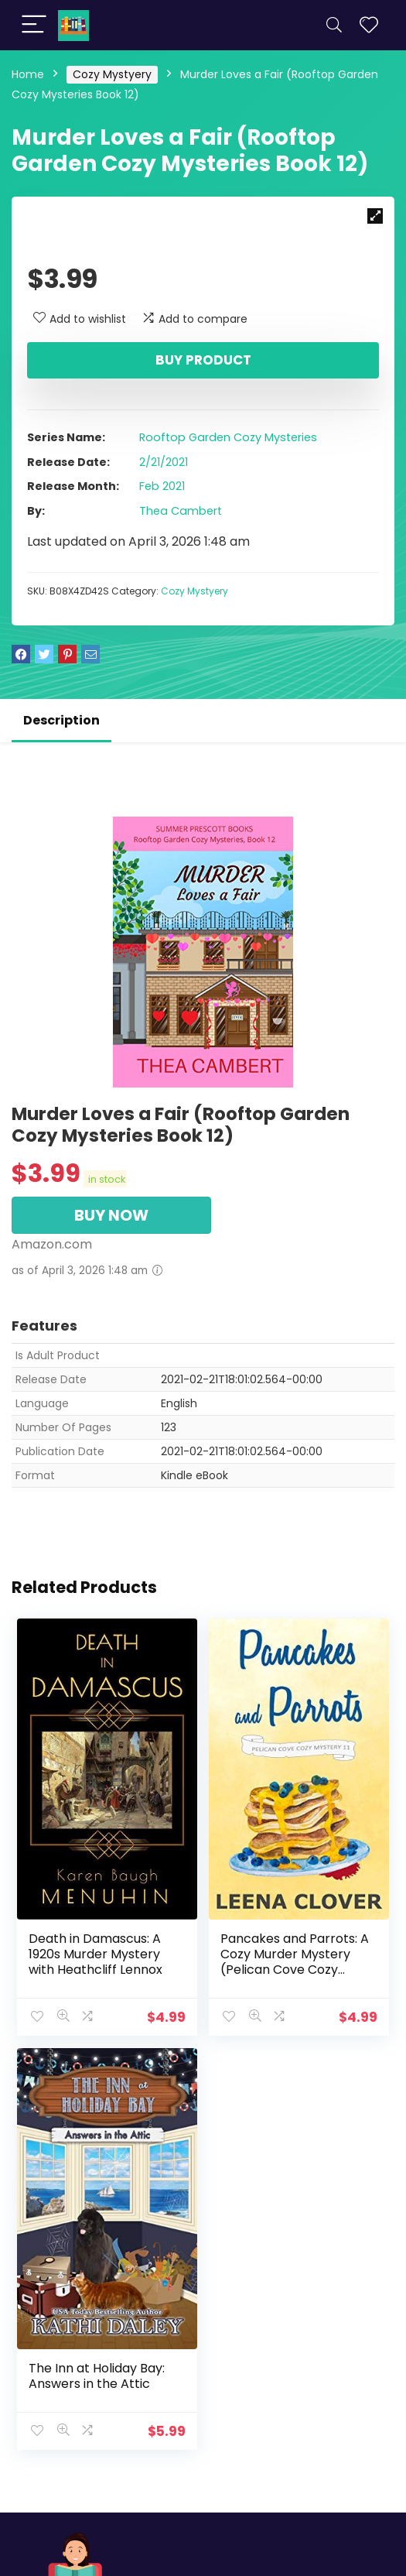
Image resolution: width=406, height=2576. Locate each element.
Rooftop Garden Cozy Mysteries (228, 437)
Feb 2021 (162, 486)
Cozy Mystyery (112, 74)
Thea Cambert (180, 511)
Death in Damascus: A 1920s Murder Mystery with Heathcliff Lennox (95, 1953)
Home (28, 74)
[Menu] (34, 25)
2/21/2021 (163, 462)
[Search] (334, 25)
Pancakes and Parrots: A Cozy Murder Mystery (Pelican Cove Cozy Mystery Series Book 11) (294, 1961)
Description (61, 720)
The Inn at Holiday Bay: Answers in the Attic (97, 2374)
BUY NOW (111, 1215)
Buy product (203, 360)
